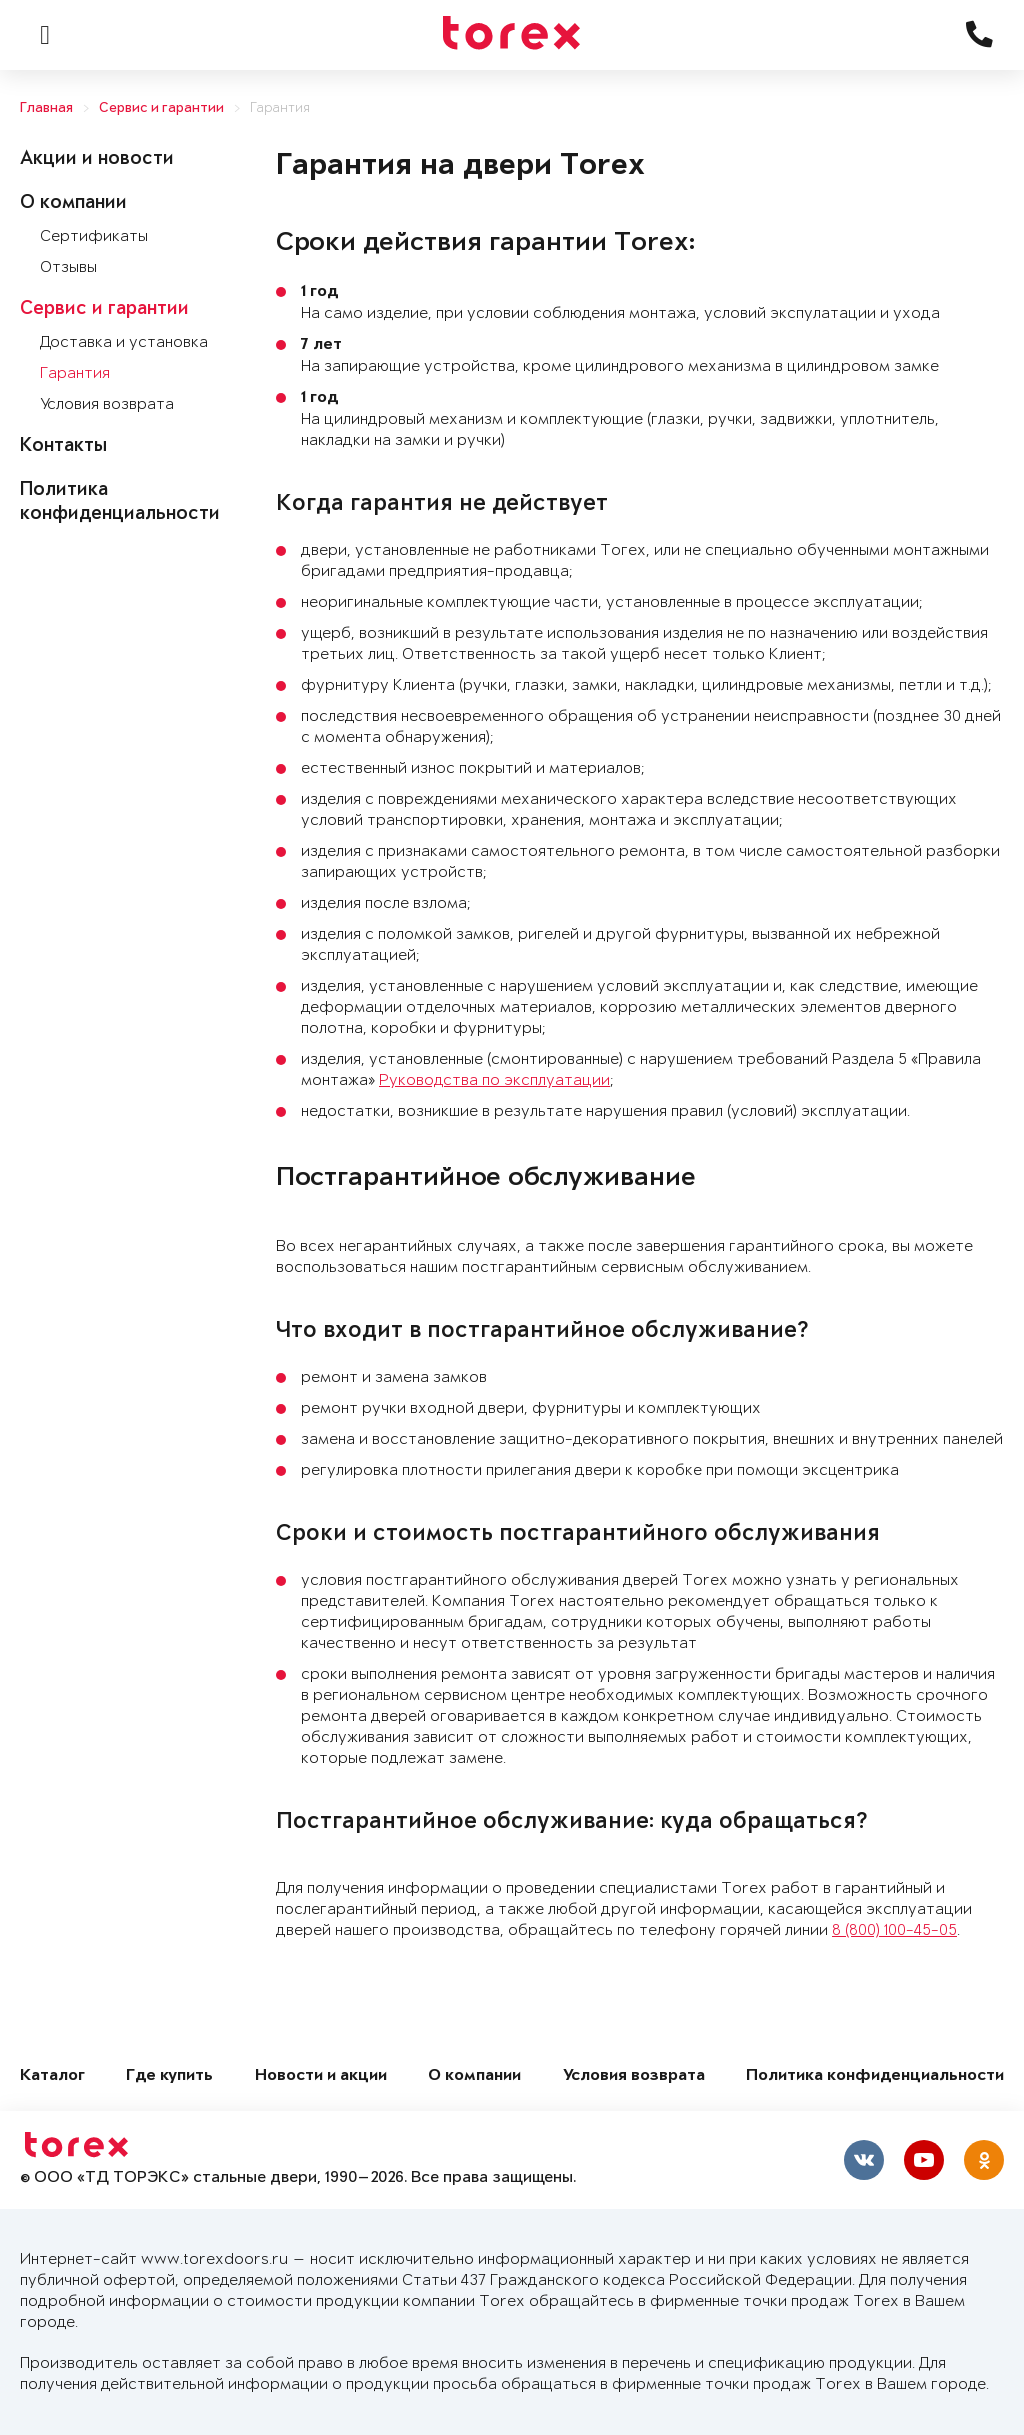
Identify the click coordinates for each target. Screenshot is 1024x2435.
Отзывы (68, 267)
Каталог (52, 2076)
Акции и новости (97, 160)
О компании (73, 204)
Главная (46, 108)
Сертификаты (94, 236)
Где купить (169, 2076)
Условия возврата (107, 404)
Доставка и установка (124, 342)
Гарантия (280, 108)
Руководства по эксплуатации (494, 1080)
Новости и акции (321, 2076)
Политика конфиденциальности (875, 2076)
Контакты (63, 447)
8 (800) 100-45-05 (894, 1930)
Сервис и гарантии (161, 108)
